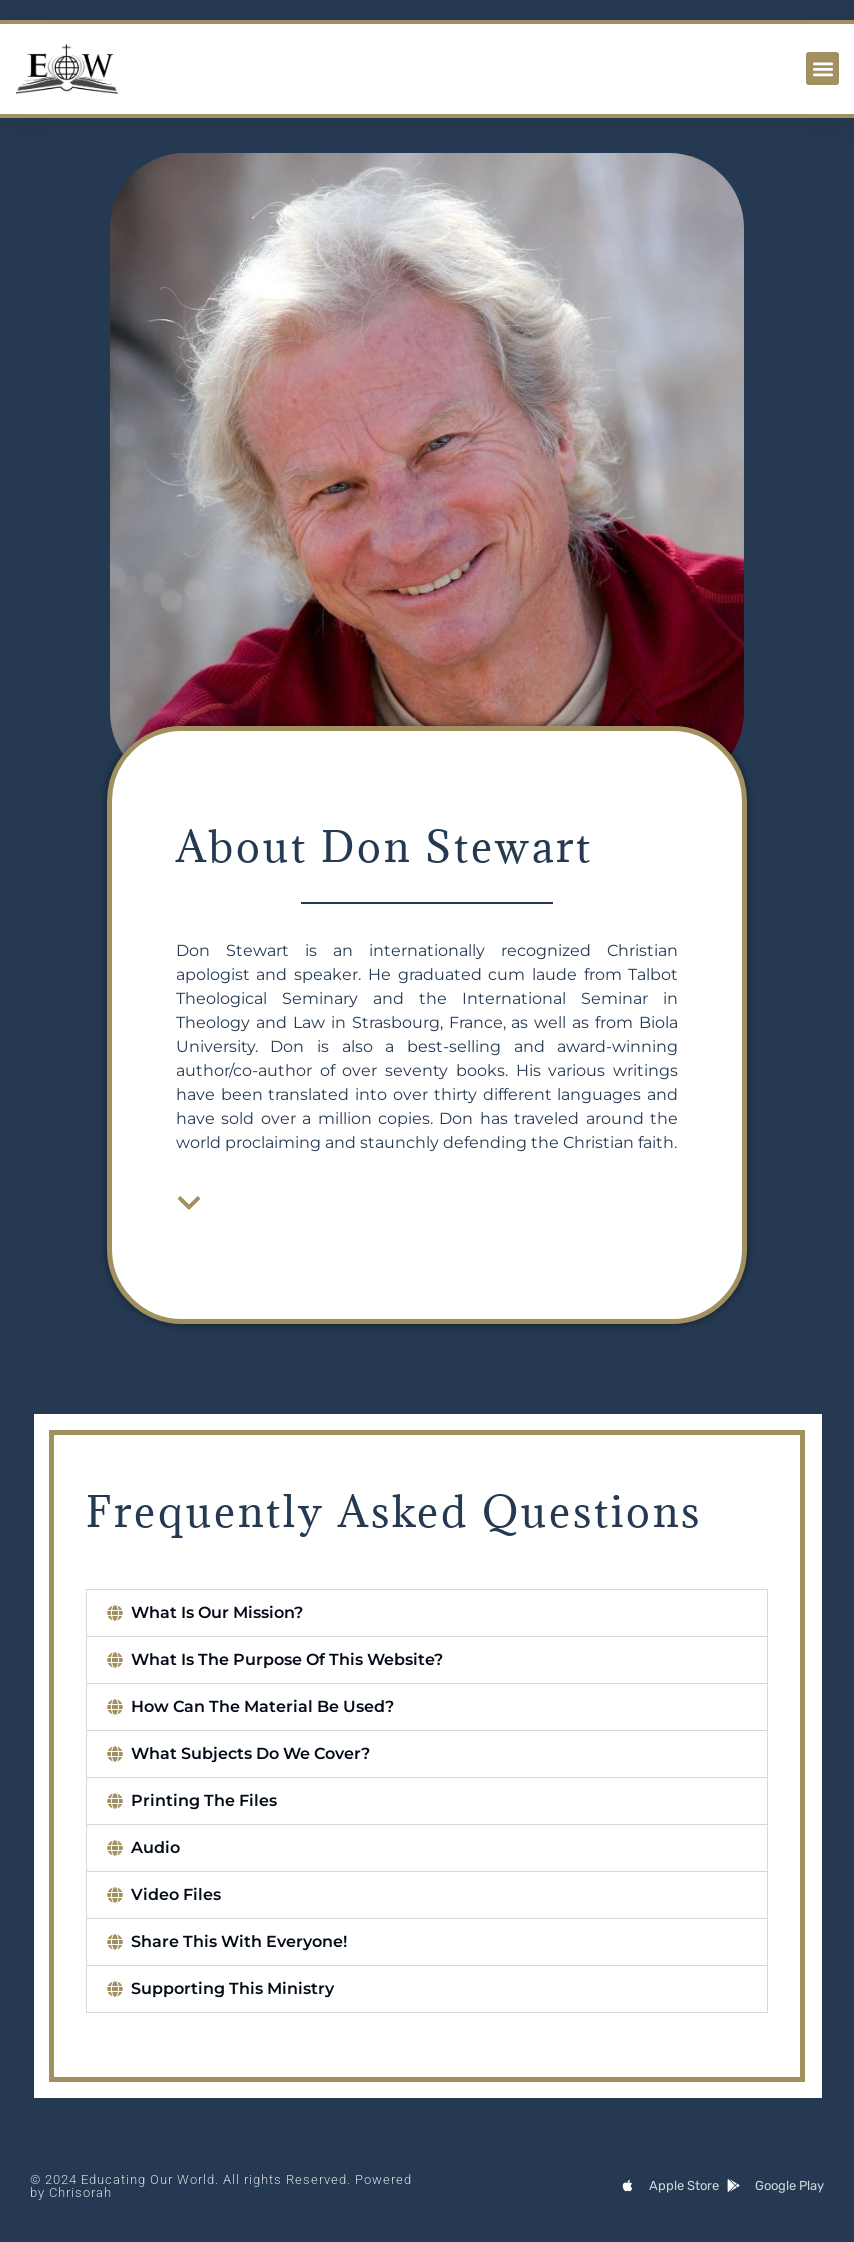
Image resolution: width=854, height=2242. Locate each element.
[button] (822, 68)
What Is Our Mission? (218, 1612)
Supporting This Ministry (233, 1988)
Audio (156, 1847)
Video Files (177, 1894)
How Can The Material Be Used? (263, 1706)
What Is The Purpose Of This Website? (288, 1659)
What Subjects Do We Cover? (251, 1753)
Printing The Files (205, 1800)
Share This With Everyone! (240, 1941)
